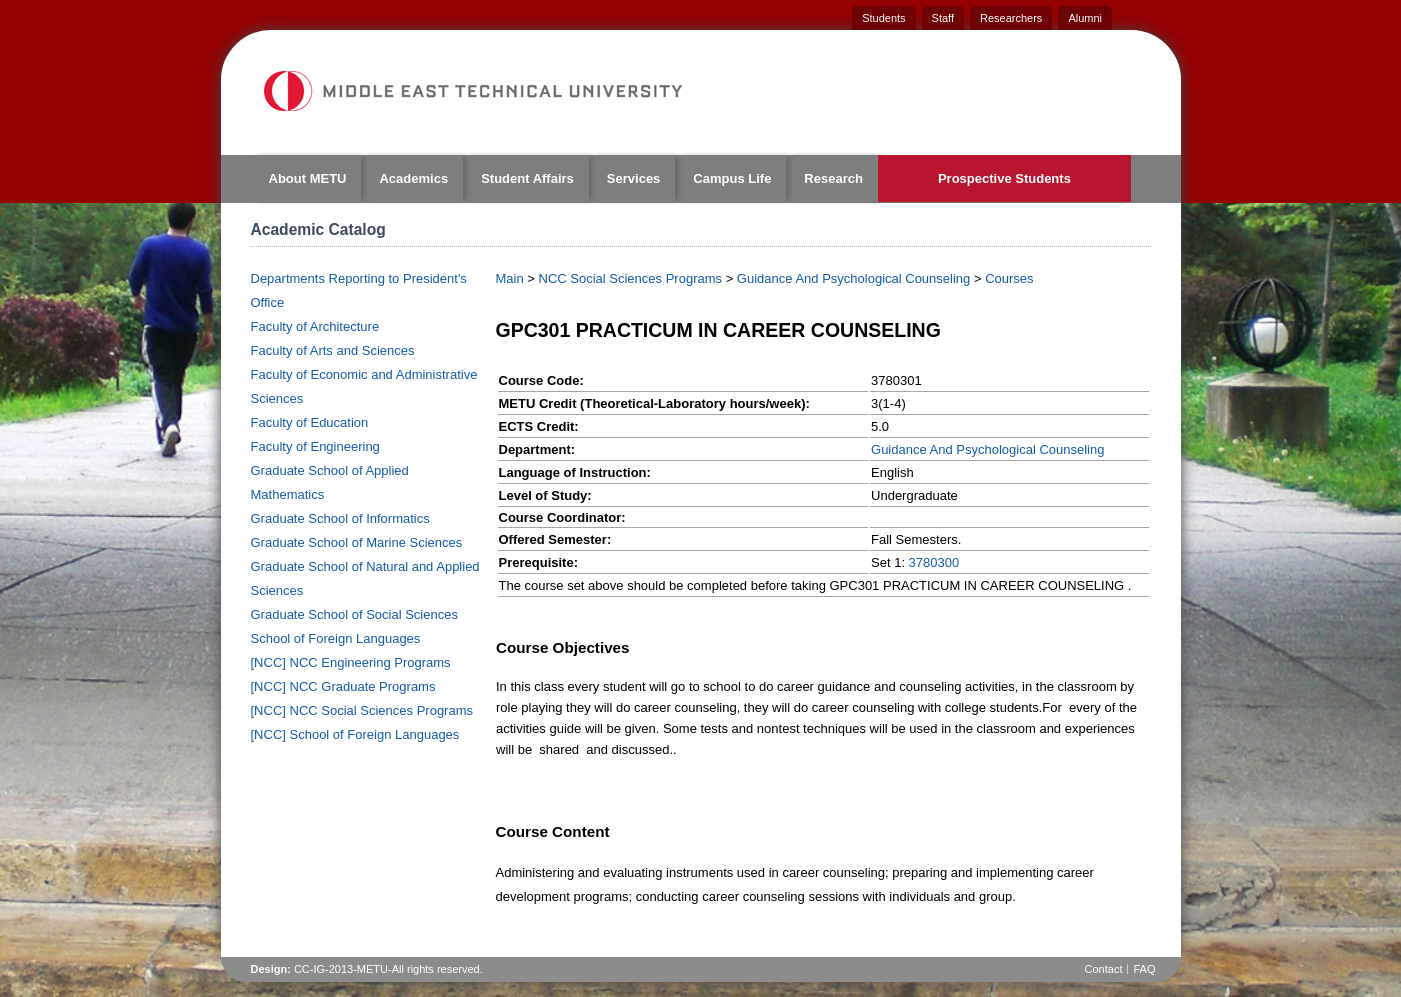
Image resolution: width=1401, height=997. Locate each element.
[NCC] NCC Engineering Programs (351, 662)
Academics (413, 178)
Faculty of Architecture (315, 326)
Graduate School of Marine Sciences (357, 542)
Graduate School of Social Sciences (354, 614)
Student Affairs (527, 178)
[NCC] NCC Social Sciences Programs (362, 710)
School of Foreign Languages (336, 638)
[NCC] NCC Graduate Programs (343, 686)
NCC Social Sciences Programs (631, 278)
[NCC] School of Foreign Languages (355, 734)
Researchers (1011, 18)
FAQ (1144, 969)
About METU (308, 178)
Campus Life (732, 178)
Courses (1009, 278)
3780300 (934, 562)
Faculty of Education (310, 422)
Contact (1104, 969)
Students (883, 18)
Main (510, 278)
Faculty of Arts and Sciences (333, 350)
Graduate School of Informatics (340, 518)
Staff (943, 18)
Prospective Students (1004, 178)
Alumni (1085, 18)
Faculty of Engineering (315, 446)
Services (634, 178)
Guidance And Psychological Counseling (853, 278)
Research (833, 178)
